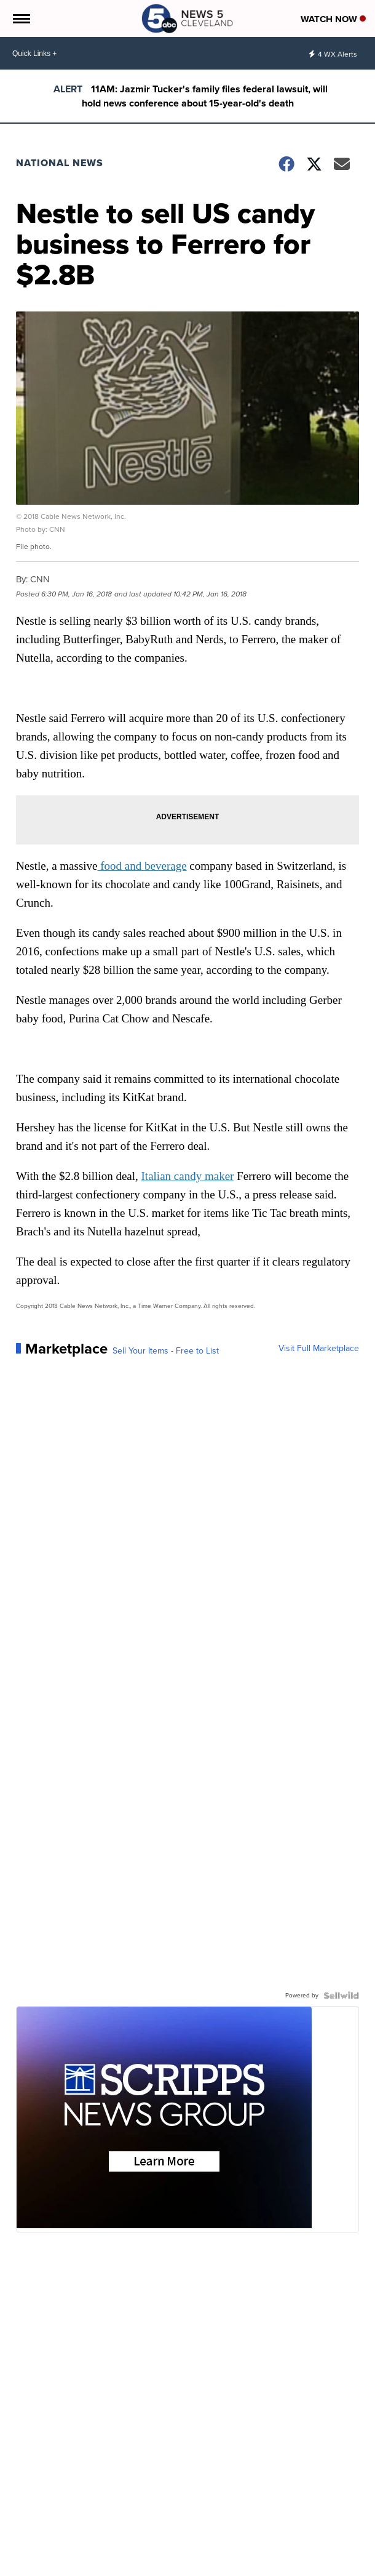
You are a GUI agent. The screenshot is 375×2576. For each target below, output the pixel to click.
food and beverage (142, 865)
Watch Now (333, 19)
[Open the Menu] (20, 18)
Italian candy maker (187, 1176)
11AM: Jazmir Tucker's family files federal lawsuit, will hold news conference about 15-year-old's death (205, 96)
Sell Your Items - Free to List (165, 1351)
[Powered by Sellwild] (341, 1995)
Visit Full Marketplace (318, 1348)
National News (59, 163)
